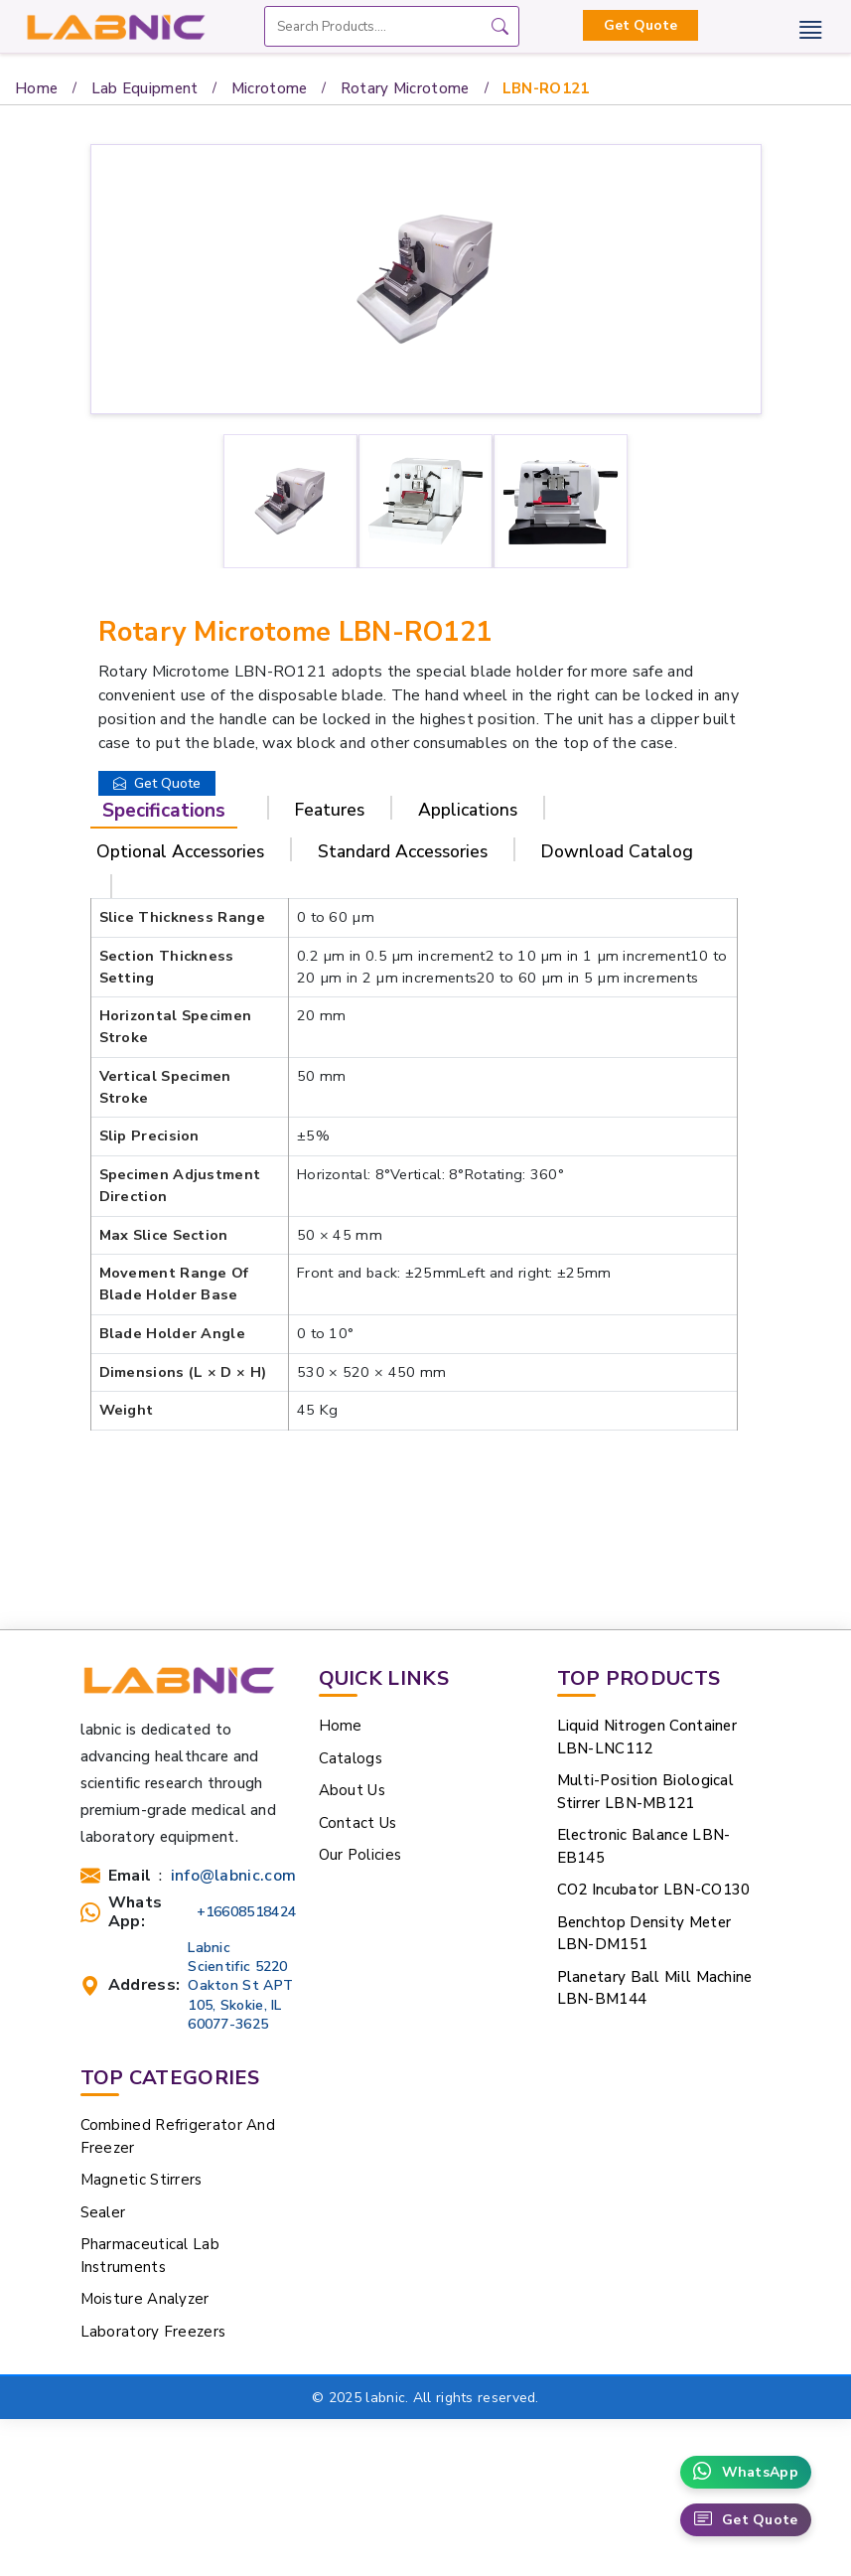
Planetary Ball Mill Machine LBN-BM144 (655, 1988)
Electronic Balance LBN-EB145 (644, 1846)
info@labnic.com (234, 1876)
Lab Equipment (145, 88)
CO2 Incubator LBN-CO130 (654, 1889)
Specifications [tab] (163, 811)
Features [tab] (329, 810)
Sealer (103, 2212)
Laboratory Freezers (153, 2332)
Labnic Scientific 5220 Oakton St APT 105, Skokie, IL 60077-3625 (240, 1986)
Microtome (269, 88)
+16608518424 (247, 1911)
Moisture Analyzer (145, 2299)
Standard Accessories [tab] (403, 851)
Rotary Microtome (405, 88)
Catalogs (350, 1758)
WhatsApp (745, 2472)
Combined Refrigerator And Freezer (178, 2136)
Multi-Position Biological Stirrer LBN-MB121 (646, 1791)
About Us (352, 1790)
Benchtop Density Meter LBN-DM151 (644, 1933)
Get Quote (640, 25)
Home (36, 88)
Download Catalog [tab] (617, 851)
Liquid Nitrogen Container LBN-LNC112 (647, 1737)
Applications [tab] (467, 810)
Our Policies (360, 1855)
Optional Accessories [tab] (180, 851)
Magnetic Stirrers (141, 2180)
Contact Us (358, 1823)
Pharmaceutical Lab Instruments (149, 2255)
